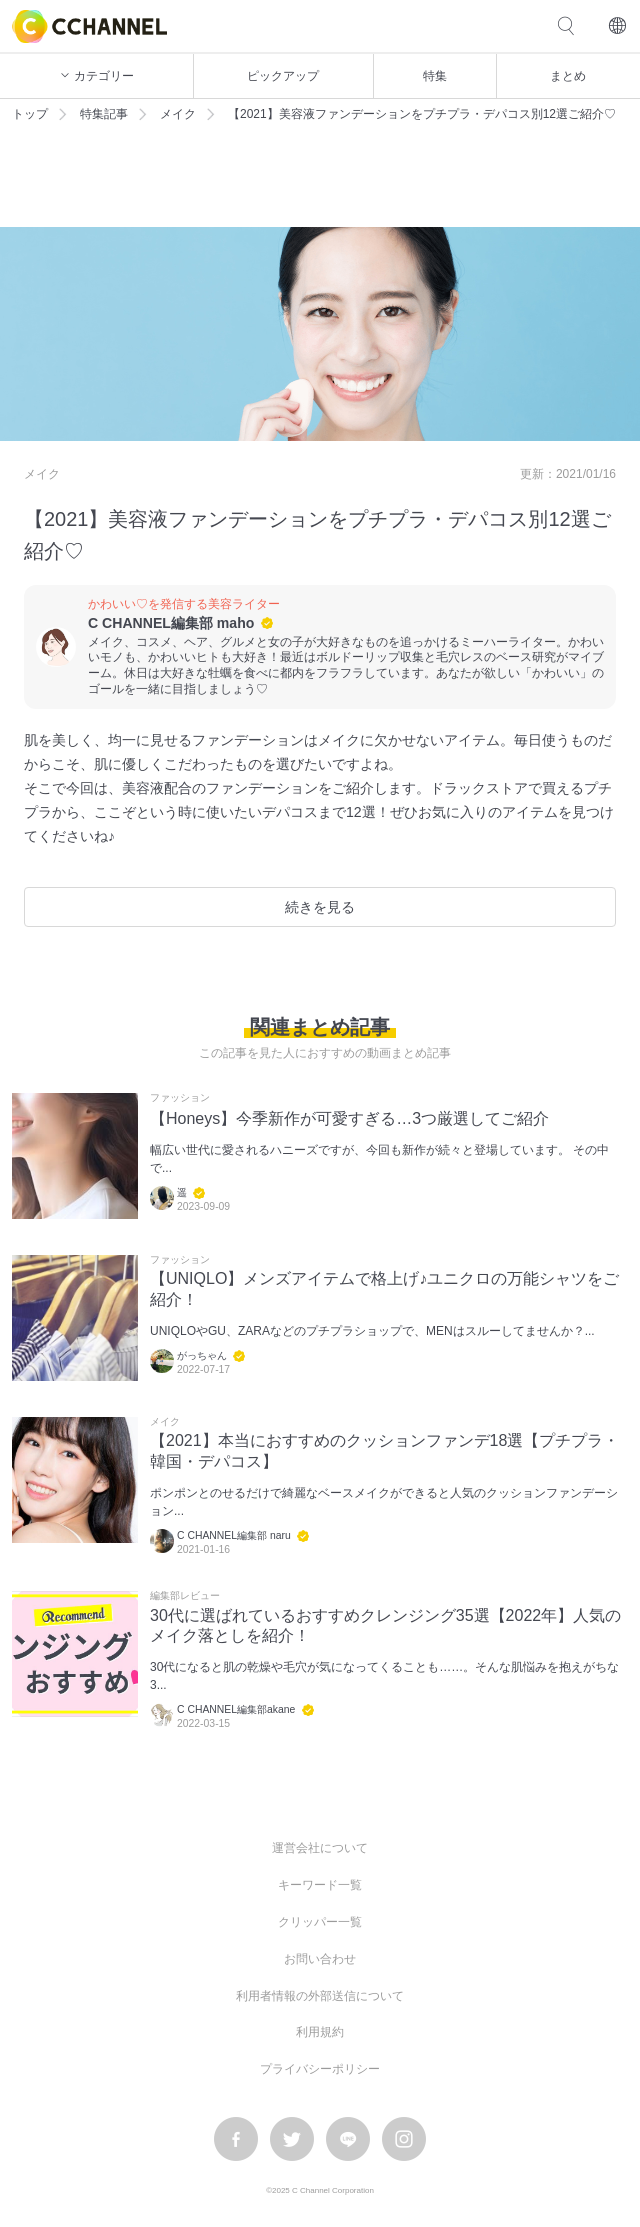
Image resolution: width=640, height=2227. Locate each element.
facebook (236, 2139)
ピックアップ (283, 76)
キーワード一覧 (320, 1885)
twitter (292, 2139)
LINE (348, 2139)
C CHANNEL (89, 26)
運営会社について (320, 1848)
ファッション (180, 1098)
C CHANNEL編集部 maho (171, 623)
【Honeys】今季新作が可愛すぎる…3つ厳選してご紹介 (349, 1118)
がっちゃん (202, 1355)
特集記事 (104, 114)
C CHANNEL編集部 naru (234, 1535)
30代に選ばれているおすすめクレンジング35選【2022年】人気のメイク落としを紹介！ (385, 1626)
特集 (435, 76)
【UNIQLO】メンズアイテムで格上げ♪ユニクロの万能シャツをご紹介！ (384, 1289)
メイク (178, 114)
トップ (30, 114)
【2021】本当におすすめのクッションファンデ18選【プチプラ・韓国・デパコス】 (384, 1451)
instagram (404, 2139)
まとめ (568, 76)
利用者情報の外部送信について (320, 1996)
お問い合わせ (320, 1959)
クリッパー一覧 (320, 1922)
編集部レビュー (185, 1596)
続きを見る (320, 907)
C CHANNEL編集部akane (236, 1709)
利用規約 (320, 2032)
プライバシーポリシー (320, 2069)
